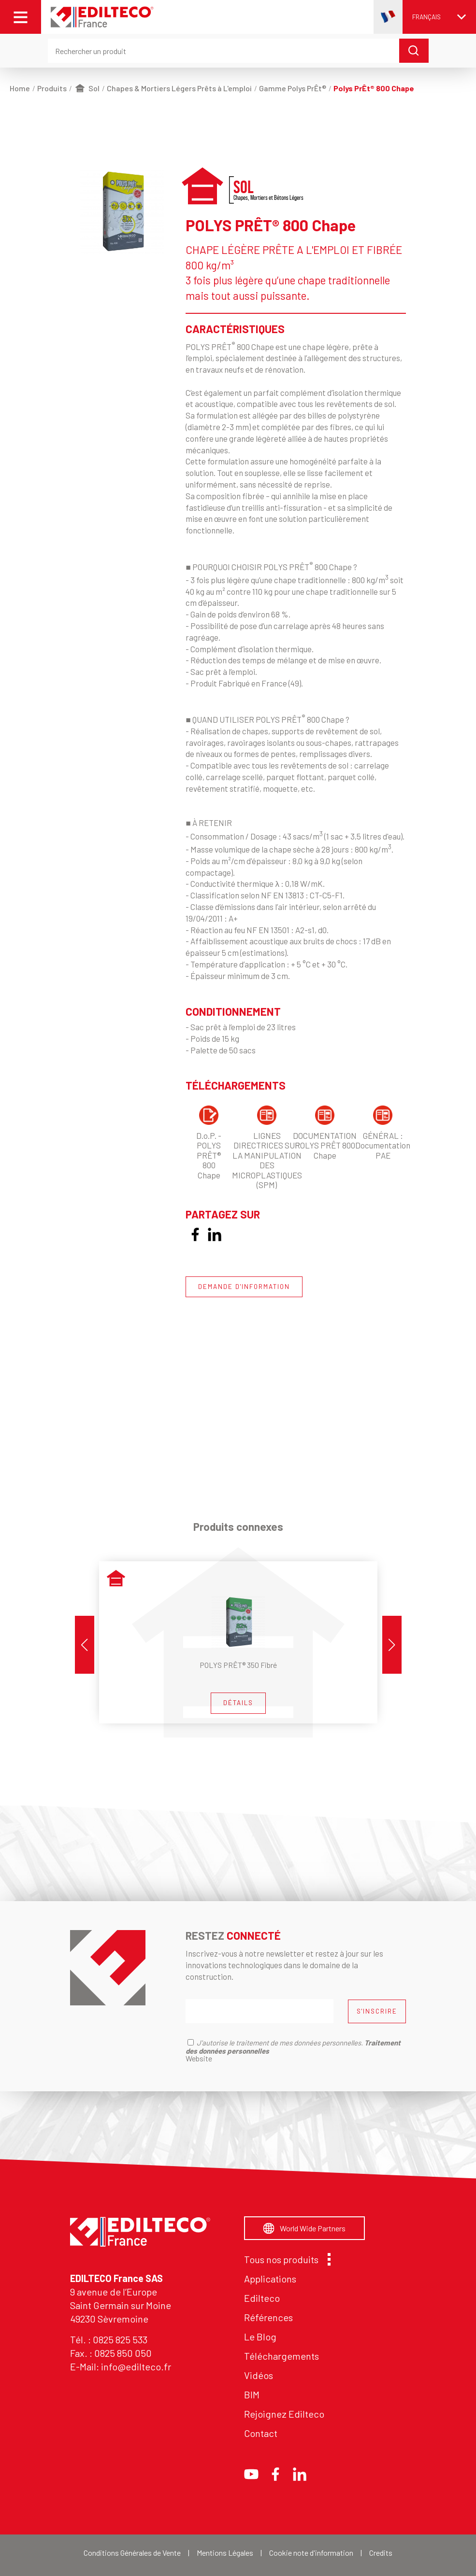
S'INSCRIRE (377, 2011)
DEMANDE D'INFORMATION (244, 1286)
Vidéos (258, 2375)
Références (268, 2317)
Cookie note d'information (311, 2552)
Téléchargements (281, 2356)
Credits (380, 2552)
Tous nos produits (285, 2259)
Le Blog (260, 2336)
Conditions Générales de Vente (132, 2552)
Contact (260, 2433)
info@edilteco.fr (136, 2366)
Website (199, 2058)
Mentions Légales (225, 2552)
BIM (252, 2394)
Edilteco (262, 2298)
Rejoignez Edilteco (284, 2414)
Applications (270, 2278)
